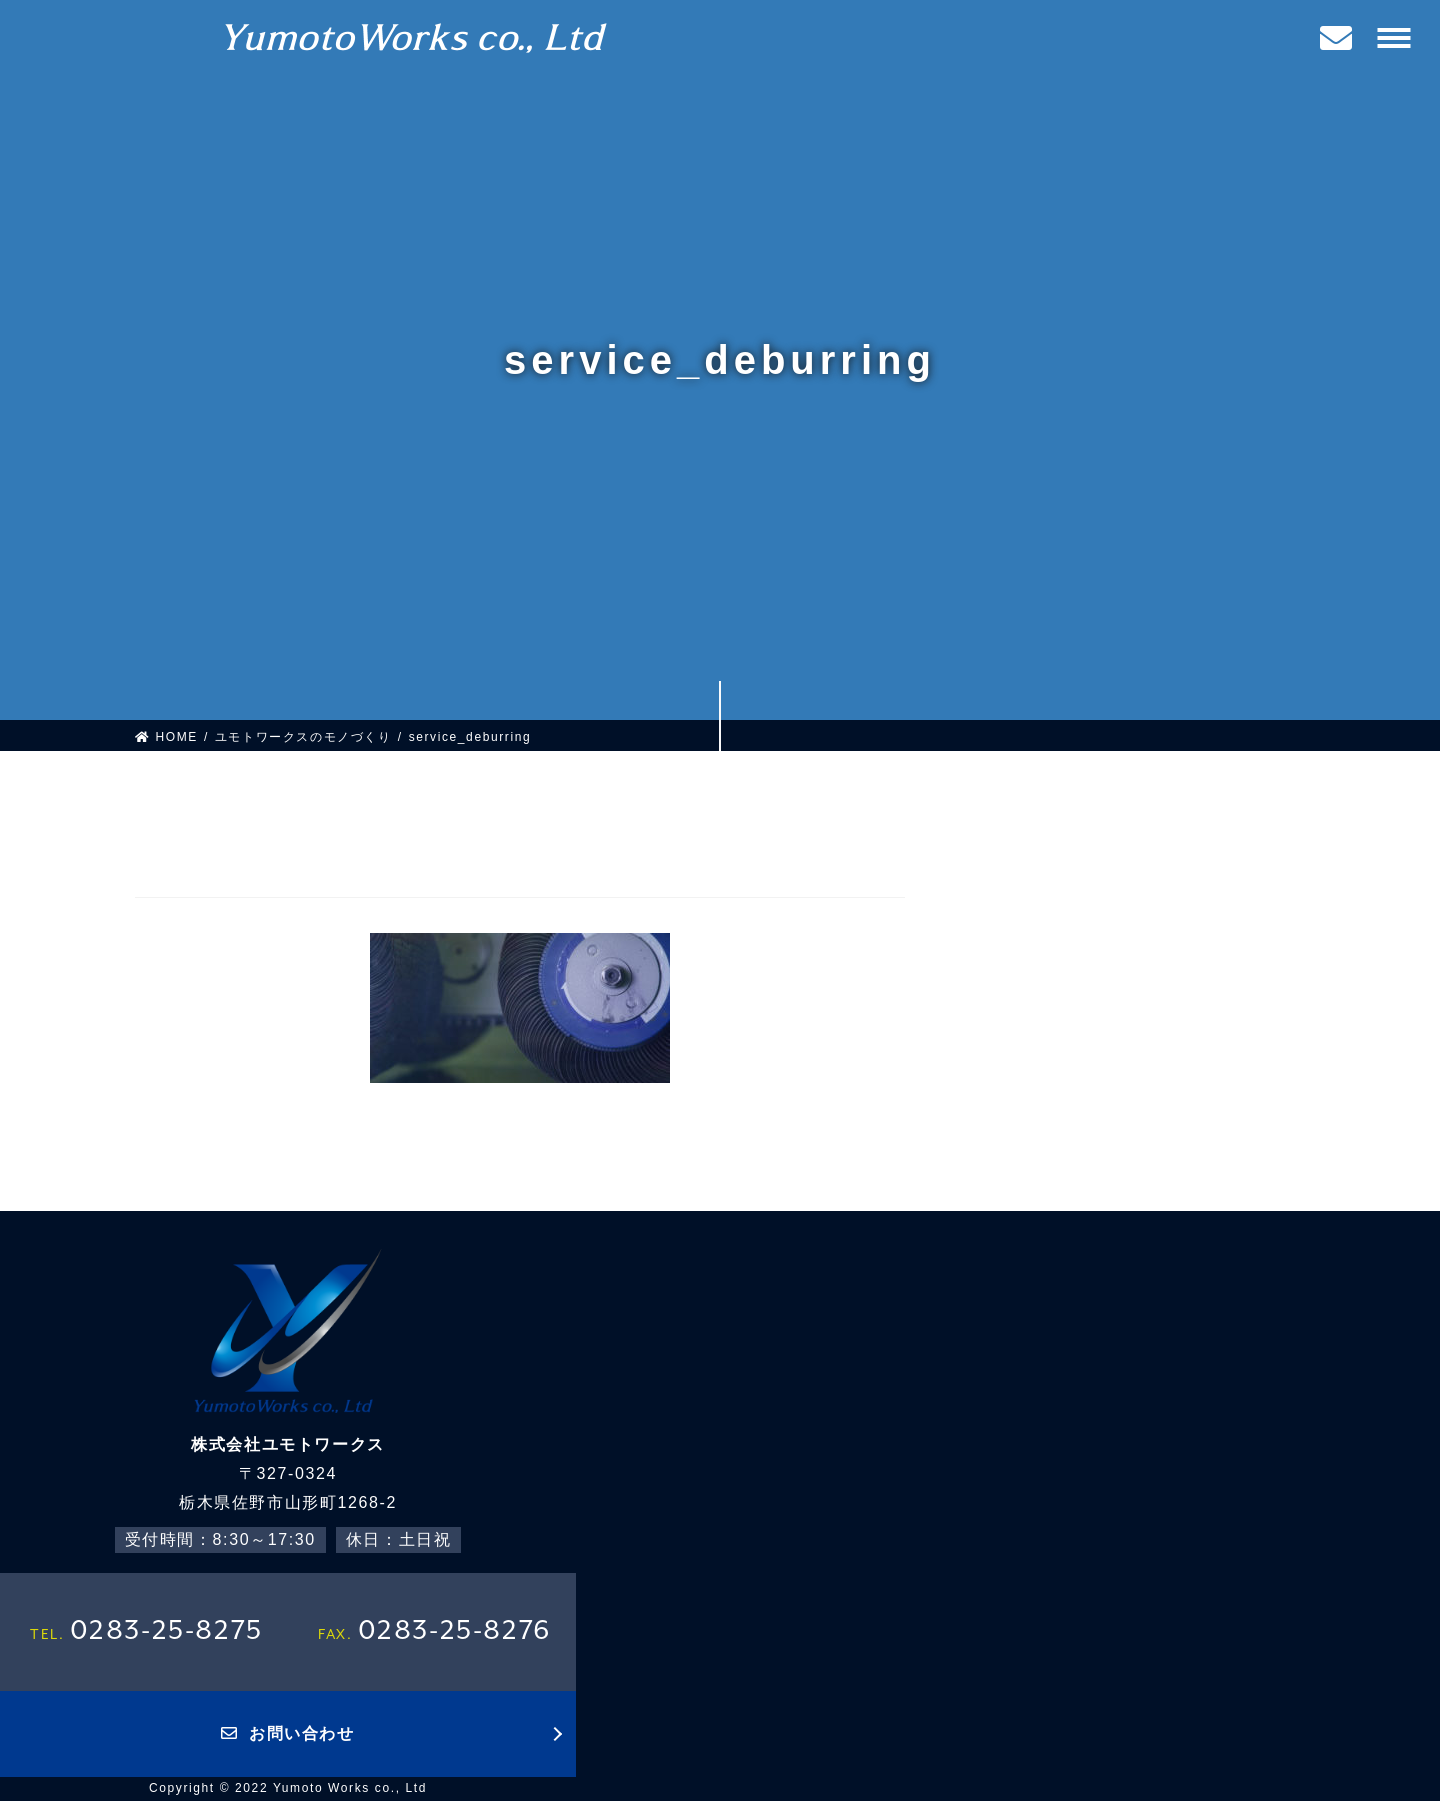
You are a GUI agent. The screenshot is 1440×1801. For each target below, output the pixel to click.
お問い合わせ (287, 1733)
